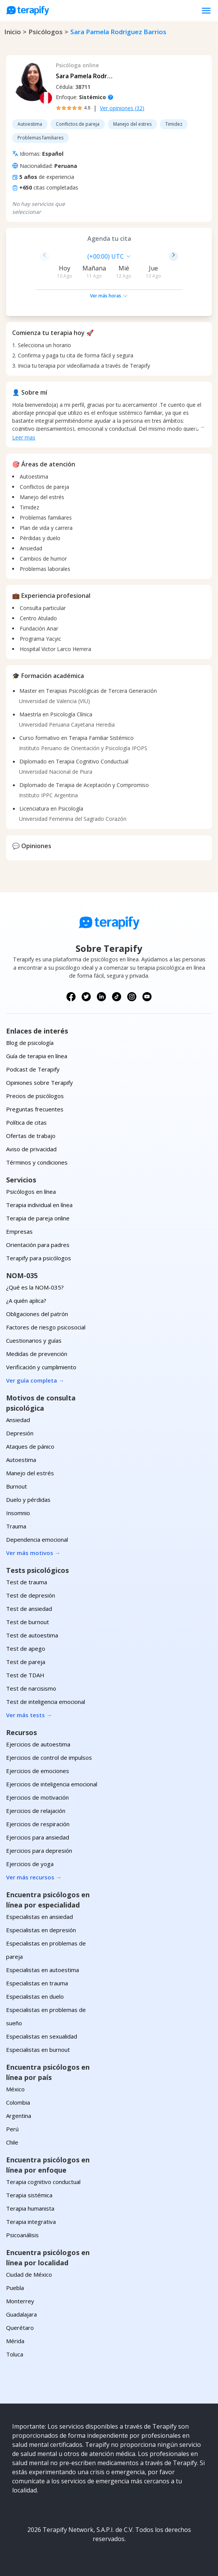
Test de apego (25, 1648)
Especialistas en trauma (37, 1983)
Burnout (16, 1486)
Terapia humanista (30, 2208)
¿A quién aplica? (26, 1300)
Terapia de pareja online (38, 1218)
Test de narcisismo (31, 1688)
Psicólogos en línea (31, 1191)
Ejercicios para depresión (39, 1850)
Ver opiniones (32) (122, 108)
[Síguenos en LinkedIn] (101, 996)
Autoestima (21, 1459)
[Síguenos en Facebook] (71, 996)
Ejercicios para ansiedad (37, 1837)
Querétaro (20, 2327)
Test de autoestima (32, 1635)
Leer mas (23, 437)
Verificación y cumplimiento (41, 1367)
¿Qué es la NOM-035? (35, 1287)
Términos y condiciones (37, 1162)
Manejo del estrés (30, 1473)
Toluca (14, 2354)
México (15, 2089)
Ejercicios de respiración (38, 1824)
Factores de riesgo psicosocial (45, 1327)
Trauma (16, 1526)
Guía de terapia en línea (36, 1056)
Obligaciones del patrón (37, 1314)
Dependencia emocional (37, 1539)
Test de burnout (27, 1622)
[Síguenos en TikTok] (116, 996)
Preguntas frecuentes (34, 1109)
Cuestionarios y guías (34, 1340)
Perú (12, 2129)
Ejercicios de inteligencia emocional (51, 1784)
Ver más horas (109, 295)
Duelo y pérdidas (28, 1499)
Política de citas (26, 1122)
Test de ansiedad (29, 1608)
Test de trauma (26, 1582)
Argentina (18, 2115)
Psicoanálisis (22, 2235)
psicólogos (45, 31)
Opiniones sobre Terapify (39, 1082)
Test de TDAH (25, 1675)
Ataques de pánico (30, 1446)
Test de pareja (25, 1662)
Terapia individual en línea (39, 1205)
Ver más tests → (29, 1715)
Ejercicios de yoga (30, 1864)
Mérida (15, 2341)
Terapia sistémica (29, 2195)
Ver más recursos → (34, 1877)
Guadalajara (21, 2314)
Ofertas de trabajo (30, 1135)
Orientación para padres (38, 1244)
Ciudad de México (29, 2274)
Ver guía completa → (35, 1380)
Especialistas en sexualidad (41, 2036)
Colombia (18, 2102)
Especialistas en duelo (35, 1996)
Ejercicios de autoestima (38, 1744)
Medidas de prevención (36, 1354)
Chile (12, 2142)
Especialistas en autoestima (42, 1970)
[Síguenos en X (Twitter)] (86, 996)
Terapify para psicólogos (38, 1258)
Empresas (19, 1231)
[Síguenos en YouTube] (147, 996)
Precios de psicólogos (35, 1096)
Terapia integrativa (31, 2221)
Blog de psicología (30, 1042)
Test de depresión (30, 1595)
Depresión (19, 1433)
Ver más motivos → (33, 1553)
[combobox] (56, 256)
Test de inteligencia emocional (45, 1701)
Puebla (15, 2288)
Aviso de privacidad (31, 1149)
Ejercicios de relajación (35, 1810)
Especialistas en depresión (41, 1930)
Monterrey (20, 2301)
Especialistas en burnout (38, 2049)
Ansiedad (18, 1420)
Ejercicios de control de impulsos (49, 1757)
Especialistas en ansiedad (39, 1916)
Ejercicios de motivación (37, 1797)
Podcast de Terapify (33, 1069)
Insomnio (18, 1513)
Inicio (12, 31)
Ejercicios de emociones (37, 1771)
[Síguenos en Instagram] (131, 996)
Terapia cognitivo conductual (43, 2182)
